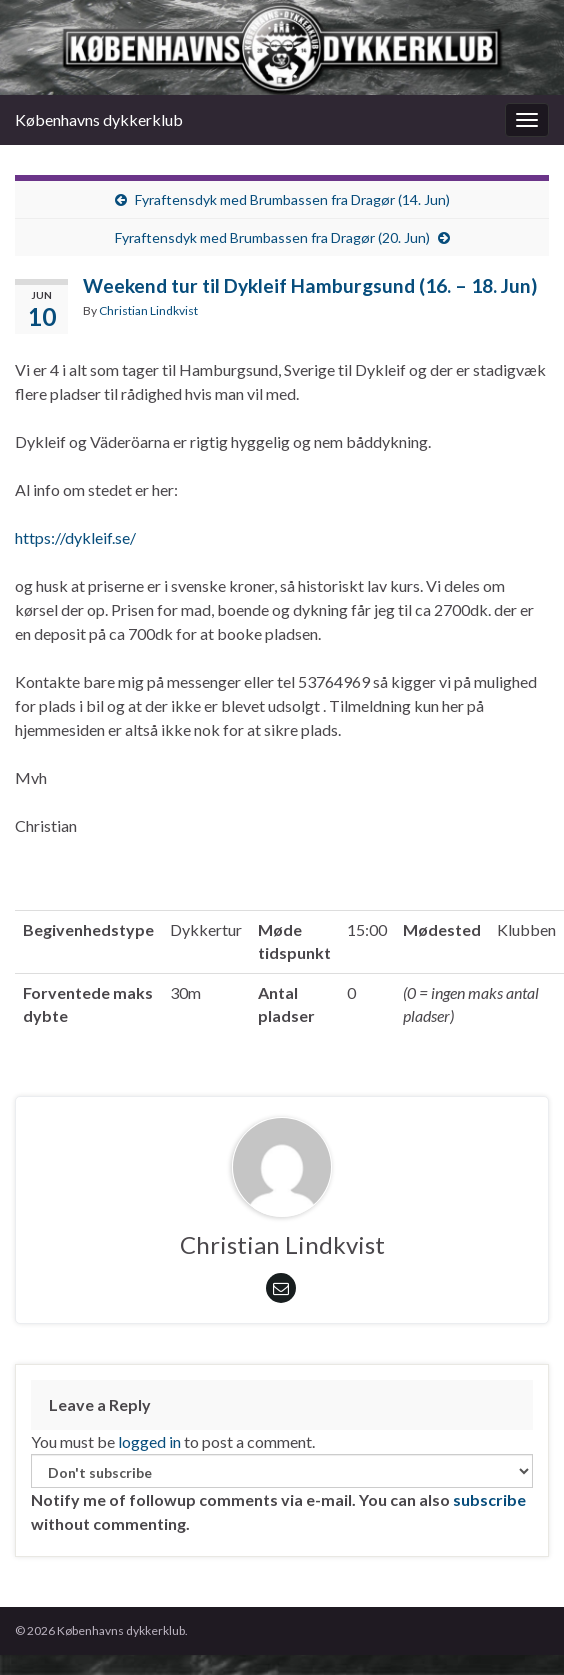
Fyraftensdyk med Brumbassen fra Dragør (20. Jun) (272, 237)
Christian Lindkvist (148, 310)
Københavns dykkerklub (99, 119)
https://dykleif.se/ (75, 537)
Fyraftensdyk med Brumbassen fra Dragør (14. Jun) (292, 199)
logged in (149, 1441)
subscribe (489, 1499)
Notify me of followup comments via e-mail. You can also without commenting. (282, 1493)
